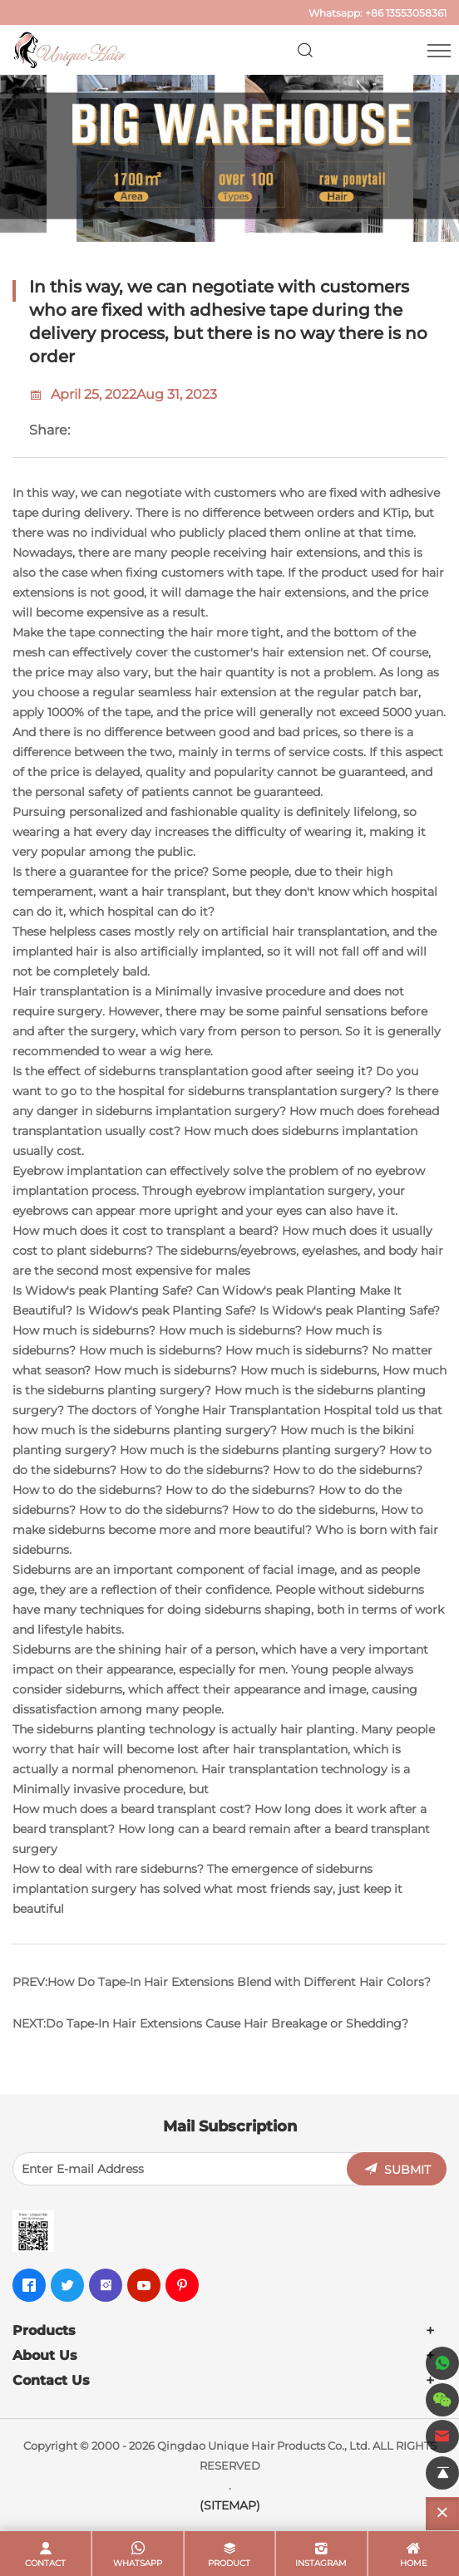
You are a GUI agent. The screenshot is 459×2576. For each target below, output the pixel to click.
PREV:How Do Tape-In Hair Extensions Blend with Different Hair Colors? (221, 1981)
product (229, 2563)
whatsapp (137, 2563)
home (413, 2563)
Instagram (321, 2563)
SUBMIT (407, 2169)
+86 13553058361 (406, 13)
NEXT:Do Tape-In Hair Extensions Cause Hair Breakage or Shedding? (210, 2023)
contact (45, 2563)
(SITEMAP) (230, 2505)
